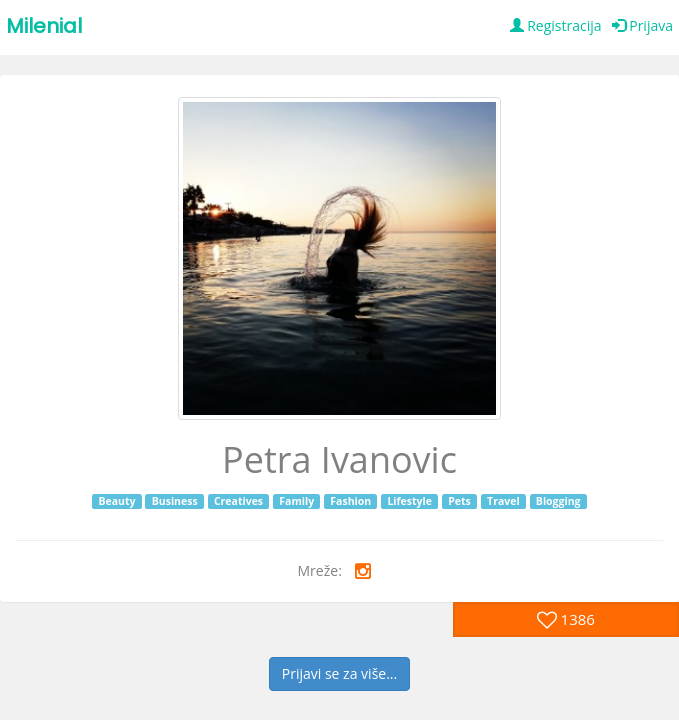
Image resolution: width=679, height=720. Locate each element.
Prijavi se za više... (339, 673)
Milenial (44, 26)
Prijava (642, 25)
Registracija (556, 25)
